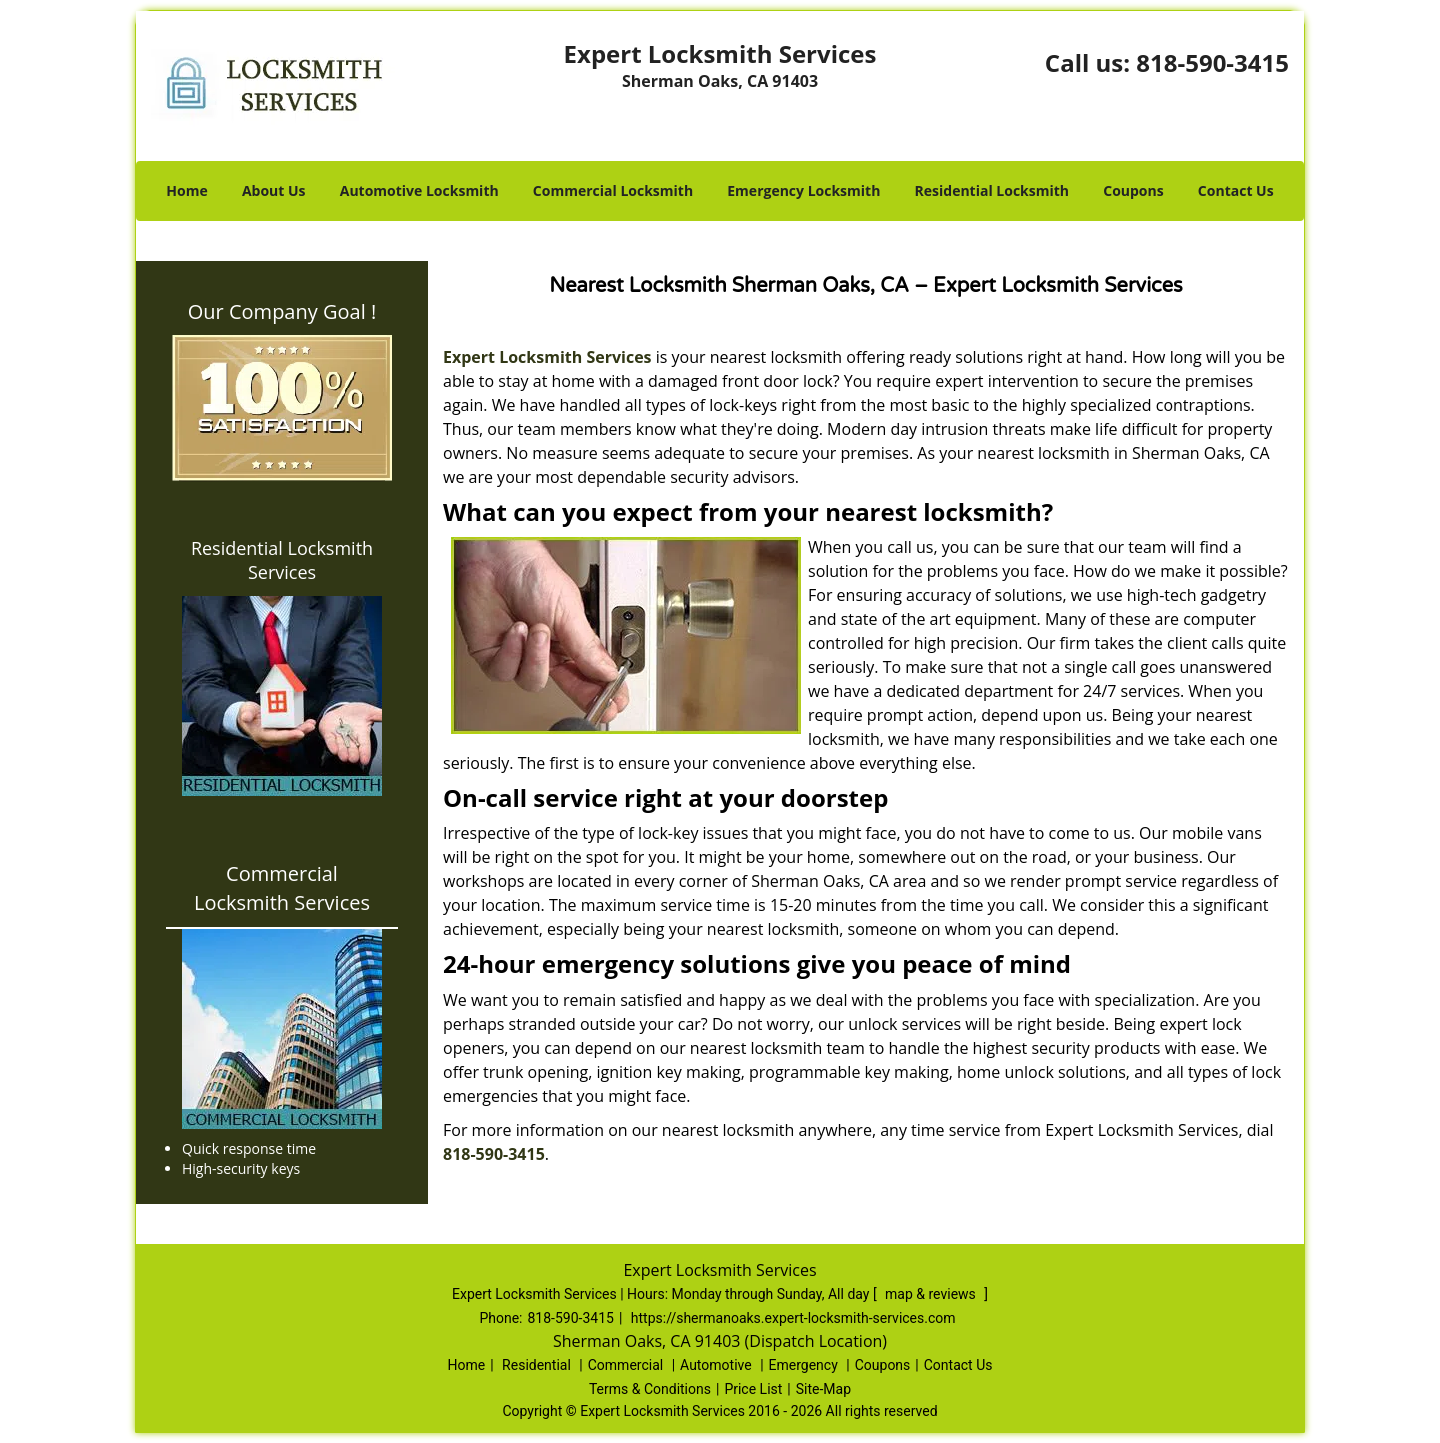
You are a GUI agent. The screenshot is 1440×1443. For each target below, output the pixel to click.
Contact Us (1236, 190)
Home (186, 190)
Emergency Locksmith (803, 190)
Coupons (1133, 190)
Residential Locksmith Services (282, 560)
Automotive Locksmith (419, 190)
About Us (274, 190)
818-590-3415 (1212, 62)
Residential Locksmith (992, 190)
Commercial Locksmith (613, 190)
